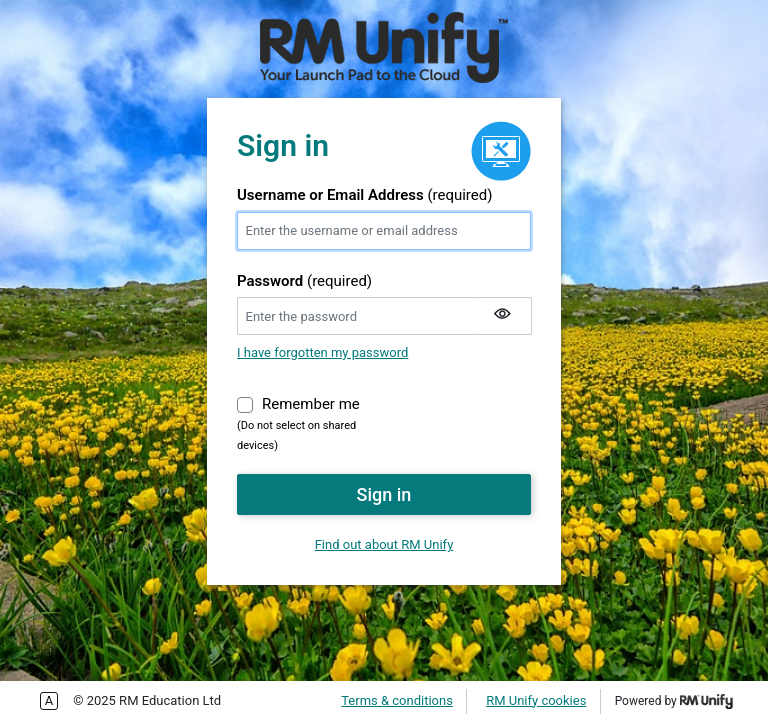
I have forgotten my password (322, 352)
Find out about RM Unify (384, 544)
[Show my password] (502, 316)
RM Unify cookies (536, 700)
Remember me (311, 403)
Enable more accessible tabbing (49, 701)
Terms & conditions (397, 700)
